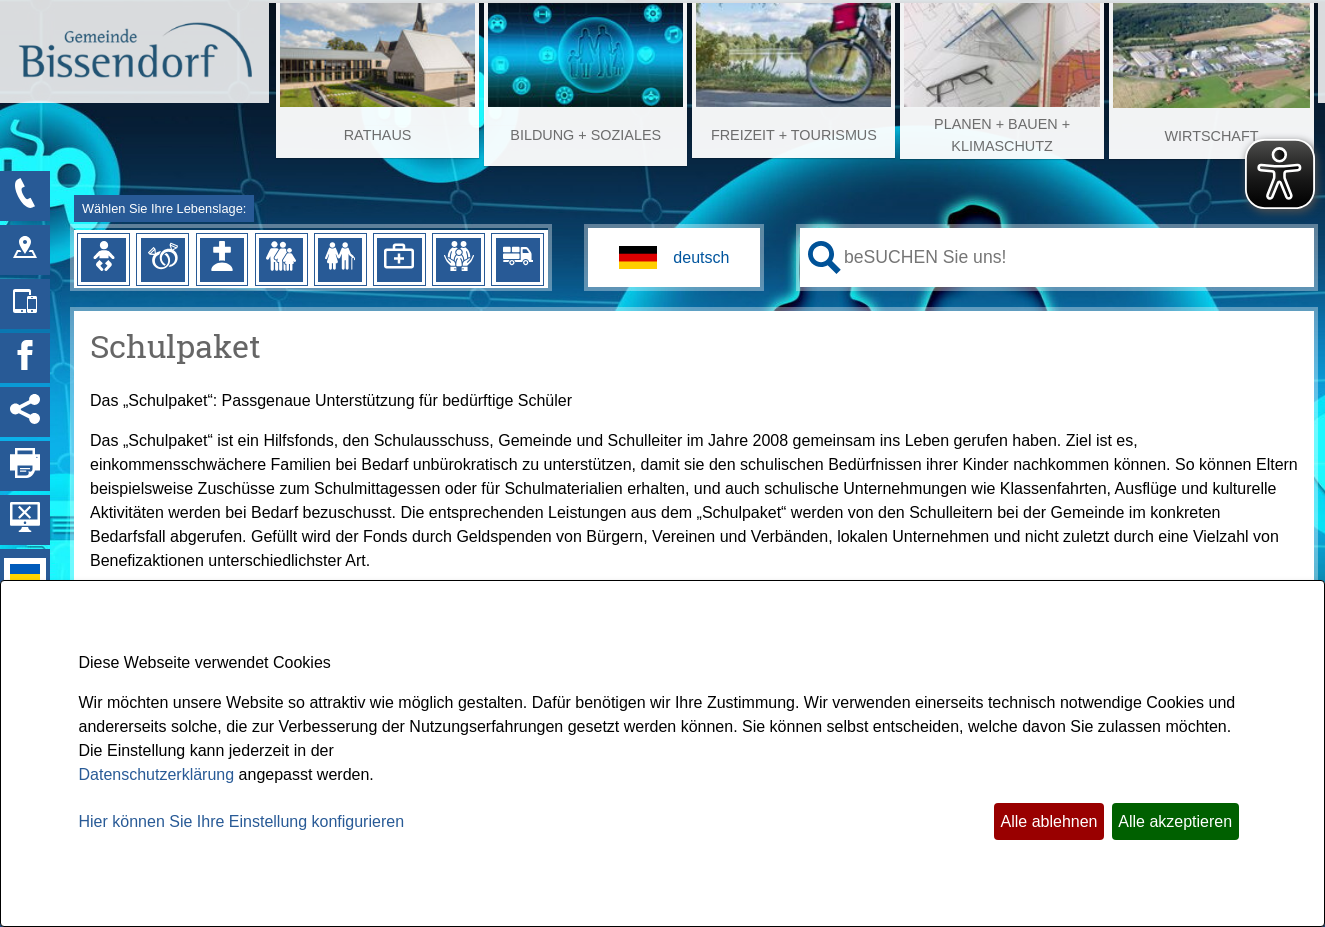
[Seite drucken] (25, 466)
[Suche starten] (824, 257)
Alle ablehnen (1049, 821)
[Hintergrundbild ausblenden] (25, 520)
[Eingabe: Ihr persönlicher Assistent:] (1075, 257)
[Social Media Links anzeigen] (25, 412)
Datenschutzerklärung (157, 774)
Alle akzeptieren (1175, 821)
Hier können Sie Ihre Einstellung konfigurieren (242, 821)
